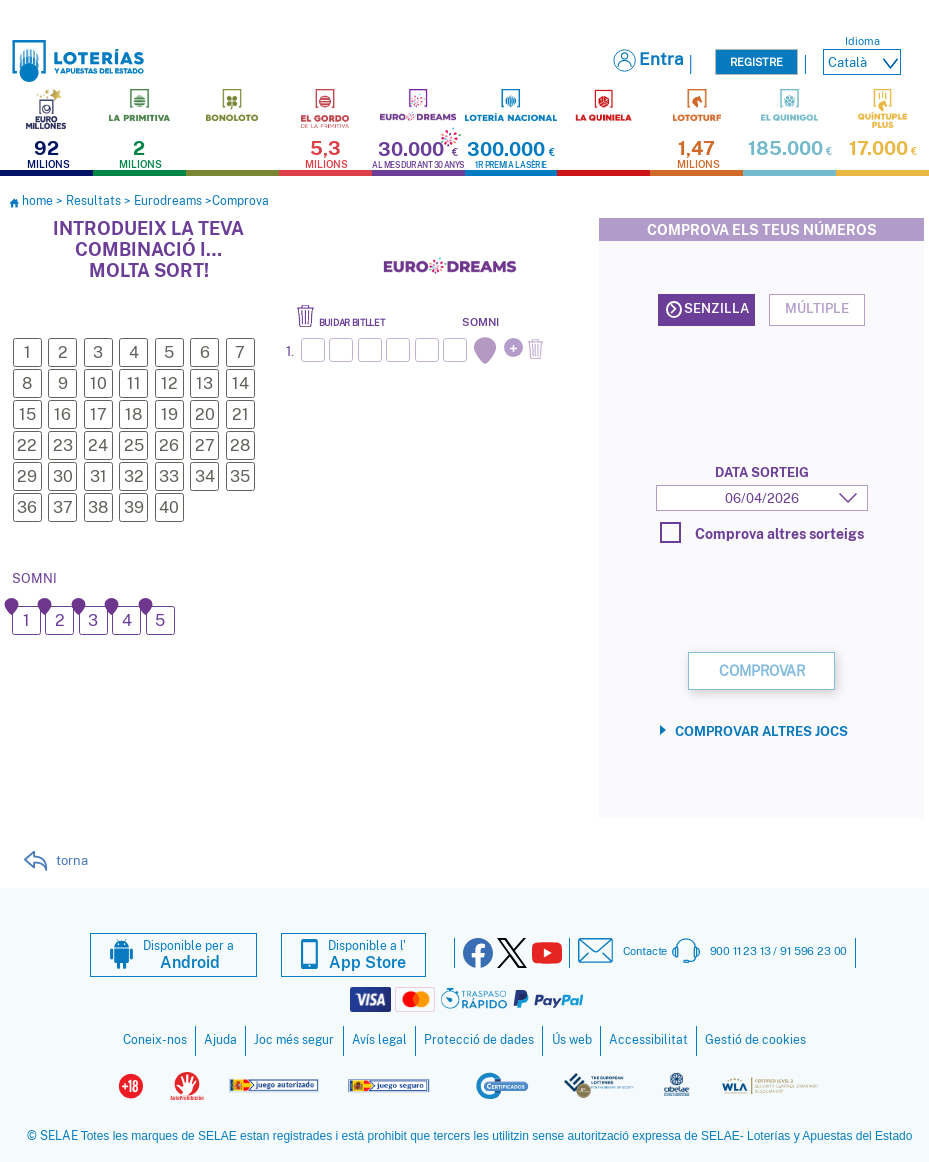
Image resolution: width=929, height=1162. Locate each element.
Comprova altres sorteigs (762, 532)
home (32, 200)
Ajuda (220, 1039)
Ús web (572, 1039)
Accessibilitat (648, 1039)
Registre (756, 62)
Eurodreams (168, 200)
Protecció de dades (479, 1039)
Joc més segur (294, 1039)
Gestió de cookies (755, 1039)
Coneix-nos (155, 1039)
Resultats (93, 200)
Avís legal (379, 1039)
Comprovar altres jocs (761, 739)
